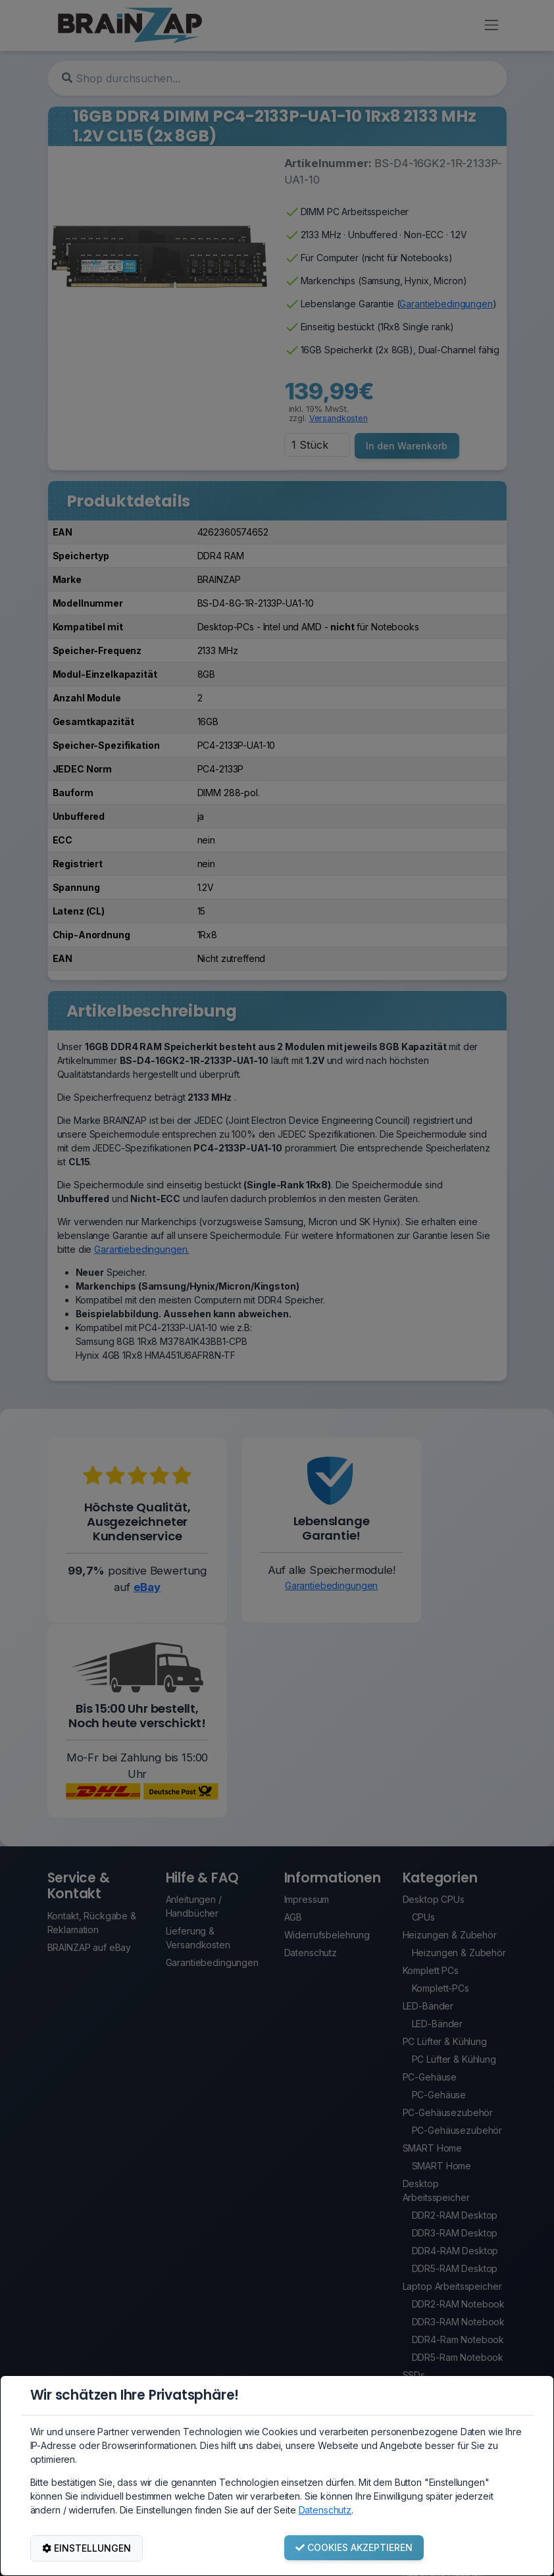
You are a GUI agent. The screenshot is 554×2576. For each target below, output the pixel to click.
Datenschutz (325, 2509)
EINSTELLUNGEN (86, 2548)
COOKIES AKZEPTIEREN (354, 2547)
